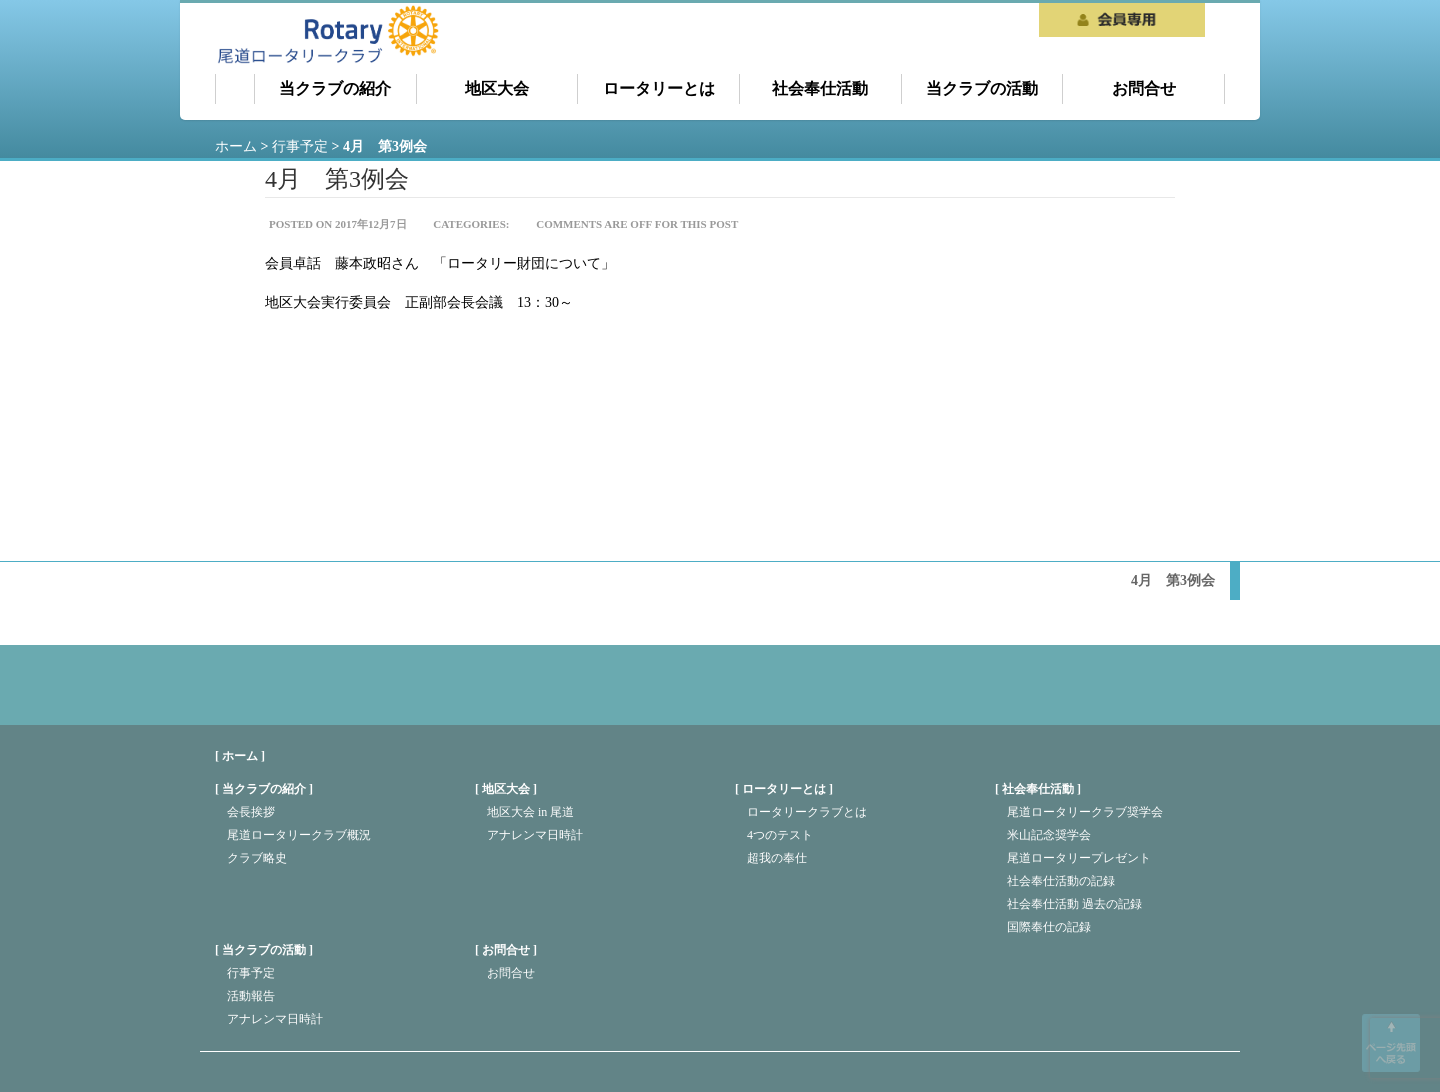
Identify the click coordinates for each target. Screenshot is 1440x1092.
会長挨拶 (251, 812)
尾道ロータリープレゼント (1079, 858)
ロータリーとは (659, 88)
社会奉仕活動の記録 (1061, 881)
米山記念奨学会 (1049, 835)
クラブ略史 (257, 858)
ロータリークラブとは (807, 812)
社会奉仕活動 (820, 88)
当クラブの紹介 (335, 88)
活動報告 (251, 996)
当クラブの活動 (982, 88)
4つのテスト (780, 835)
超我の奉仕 (777, 858)
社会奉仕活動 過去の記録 (1074, 904)
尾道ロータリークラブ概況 (299, 835)
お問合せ (1144, 88)
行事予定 (251, 973)
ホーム (235, 89)
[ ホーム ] (240, 756)
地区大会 (497, 88)
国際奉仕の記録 (1049, 927)
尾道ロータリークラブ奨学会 (1085, 812)
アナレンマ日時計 (535, 835)
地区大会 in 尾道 (530, 812)
